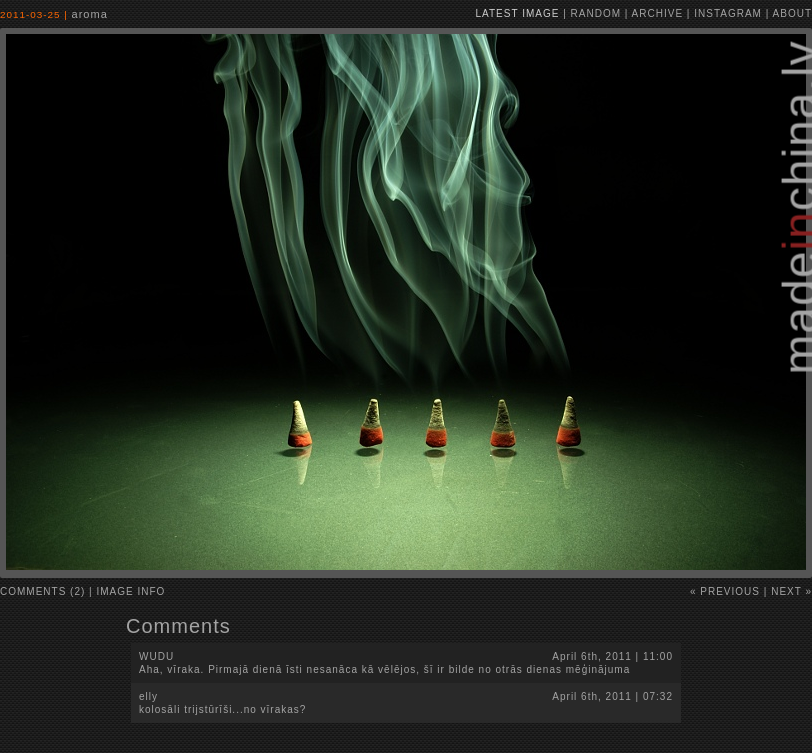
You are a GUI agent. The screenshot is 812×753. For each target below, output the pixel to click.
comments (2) (42, 591)
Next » (791, 591)
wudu (156, 656)
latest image (518, 13)
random (596, 13)
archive (657, 13)
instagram (728, 13)
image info (131, 591)
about (792, 13)
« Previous (725, 591)
